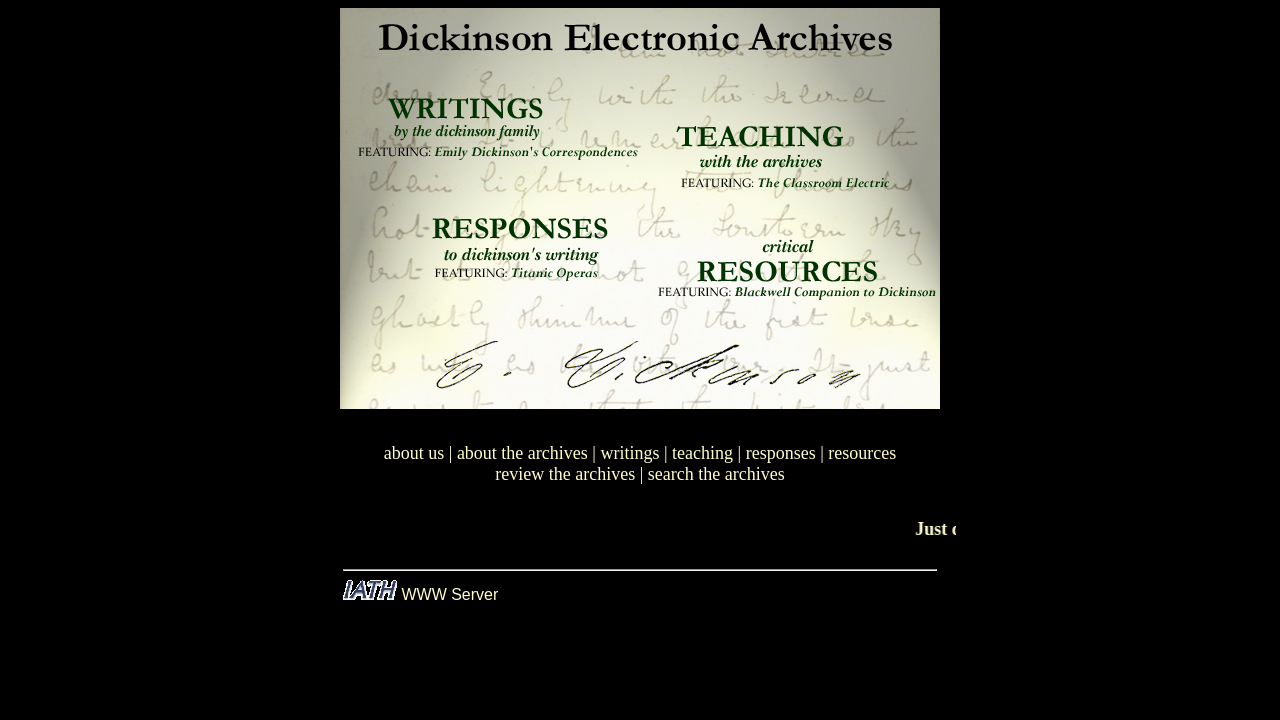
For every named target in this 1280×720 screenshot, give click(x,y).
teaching (702, 453)
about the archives (522, 453)
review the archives (565, 474)
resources (862, 453)
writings (629, 453)
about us (414, 453)
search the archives (716, 474)
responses (781, 453)
